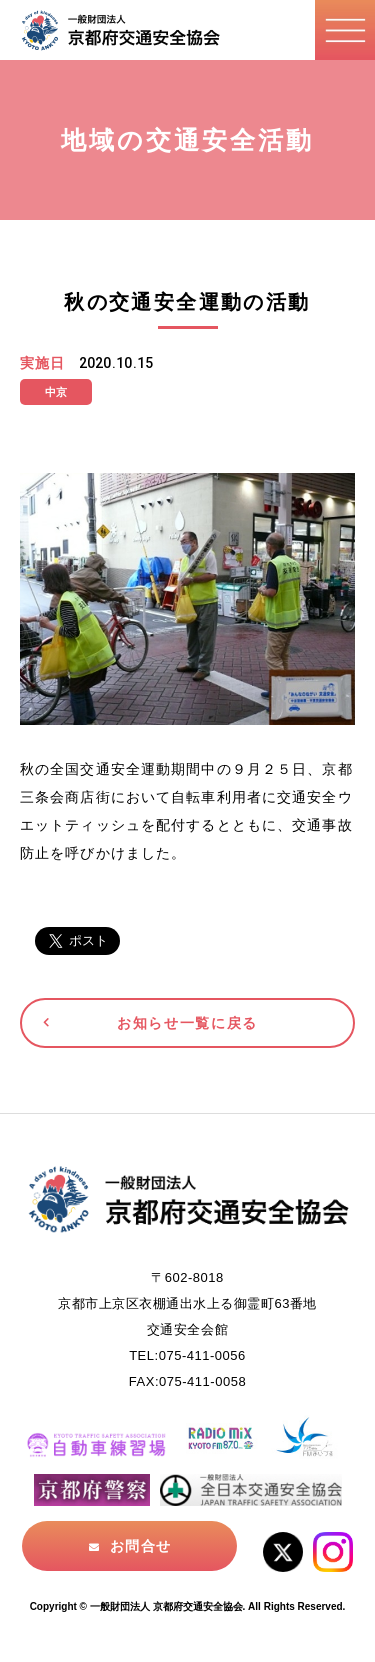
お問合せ (140, 1546)
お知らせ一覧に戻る (187, 1023)
